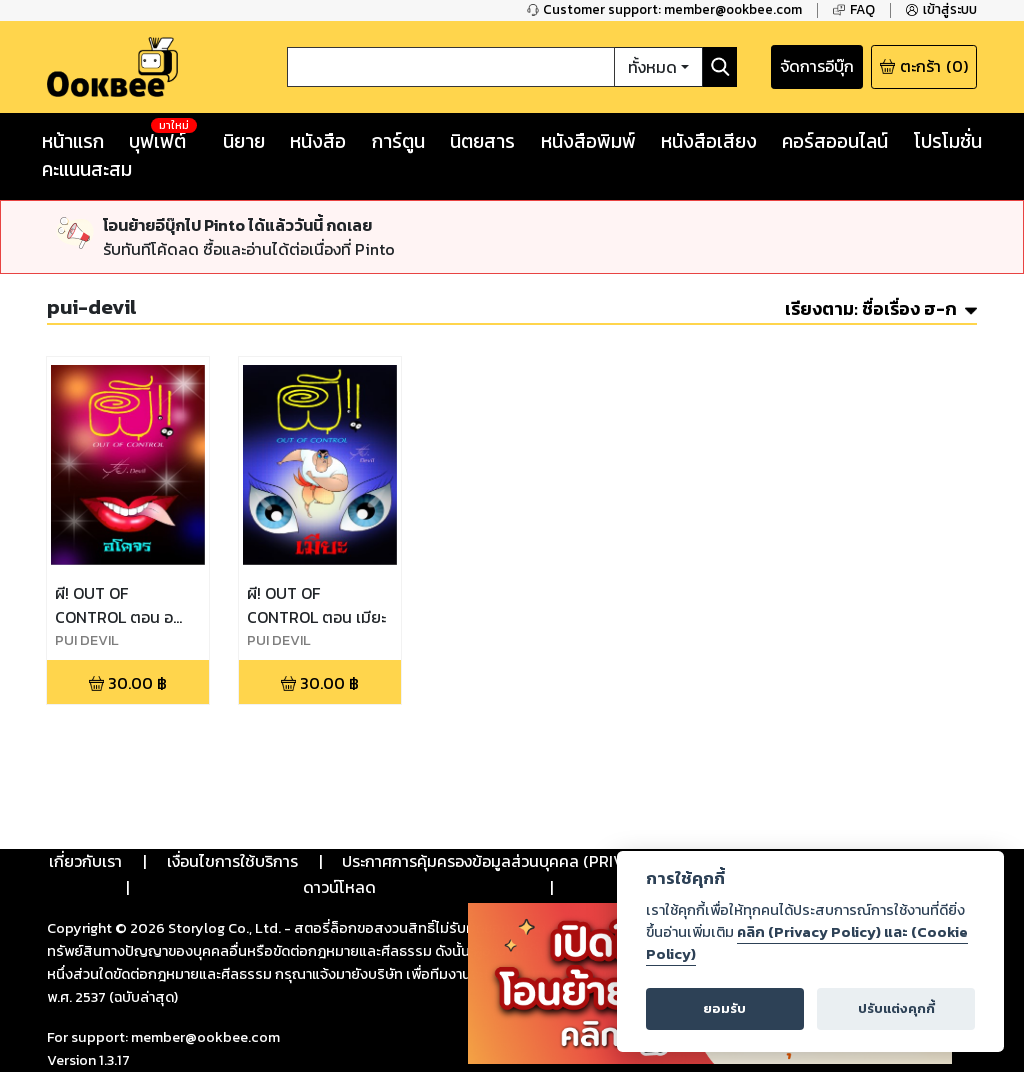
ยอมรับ (724, 1008)
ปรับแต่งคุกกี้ (896, 1008)
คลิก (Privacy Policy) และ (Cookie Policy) (807, 943)
